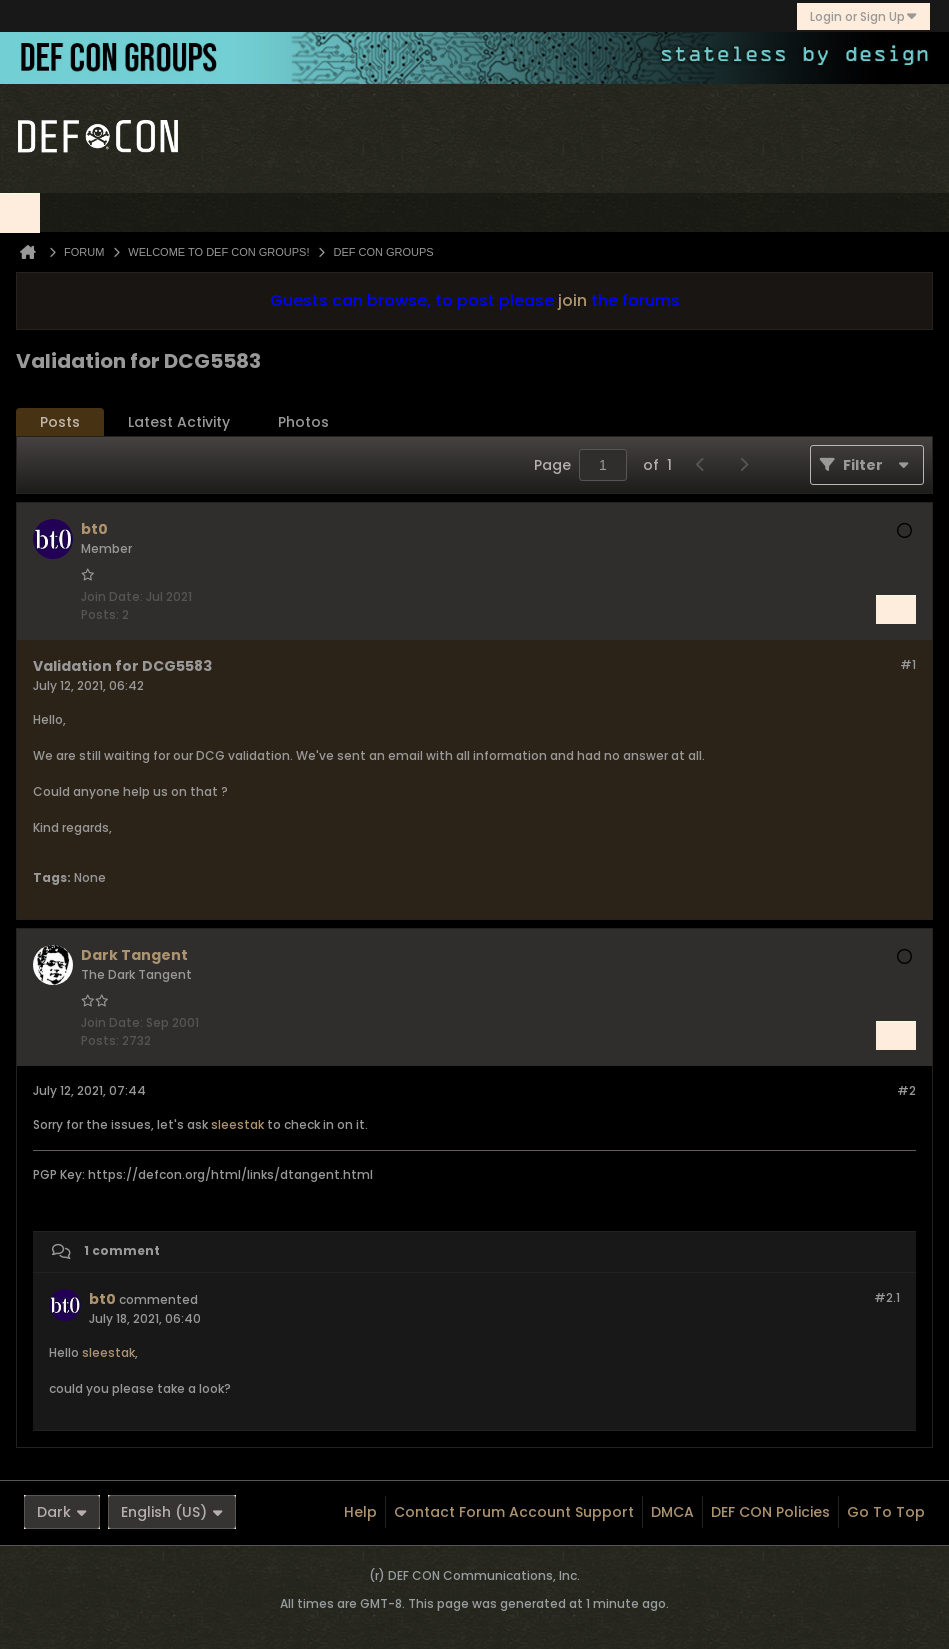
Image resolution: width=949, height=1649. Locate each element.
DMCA (672, 1512)
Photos (303, 422)
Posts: (100, 614)
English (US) (172, 1512)
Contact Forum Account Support (514, 1512)
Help (360, 1512)
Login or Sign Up (863, 16)
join (572, 300)
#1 (908, 664)
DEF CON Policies (770, 1512)
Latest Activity (179, 422)
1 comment (122, 1251)
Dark (62, 1512)
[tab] (60, 422)
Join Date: (112, 596)
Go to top (886, 1512)
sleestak (237, 1124)
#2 (906, 1090)
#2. (887, 1297)
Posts (60, 422)
